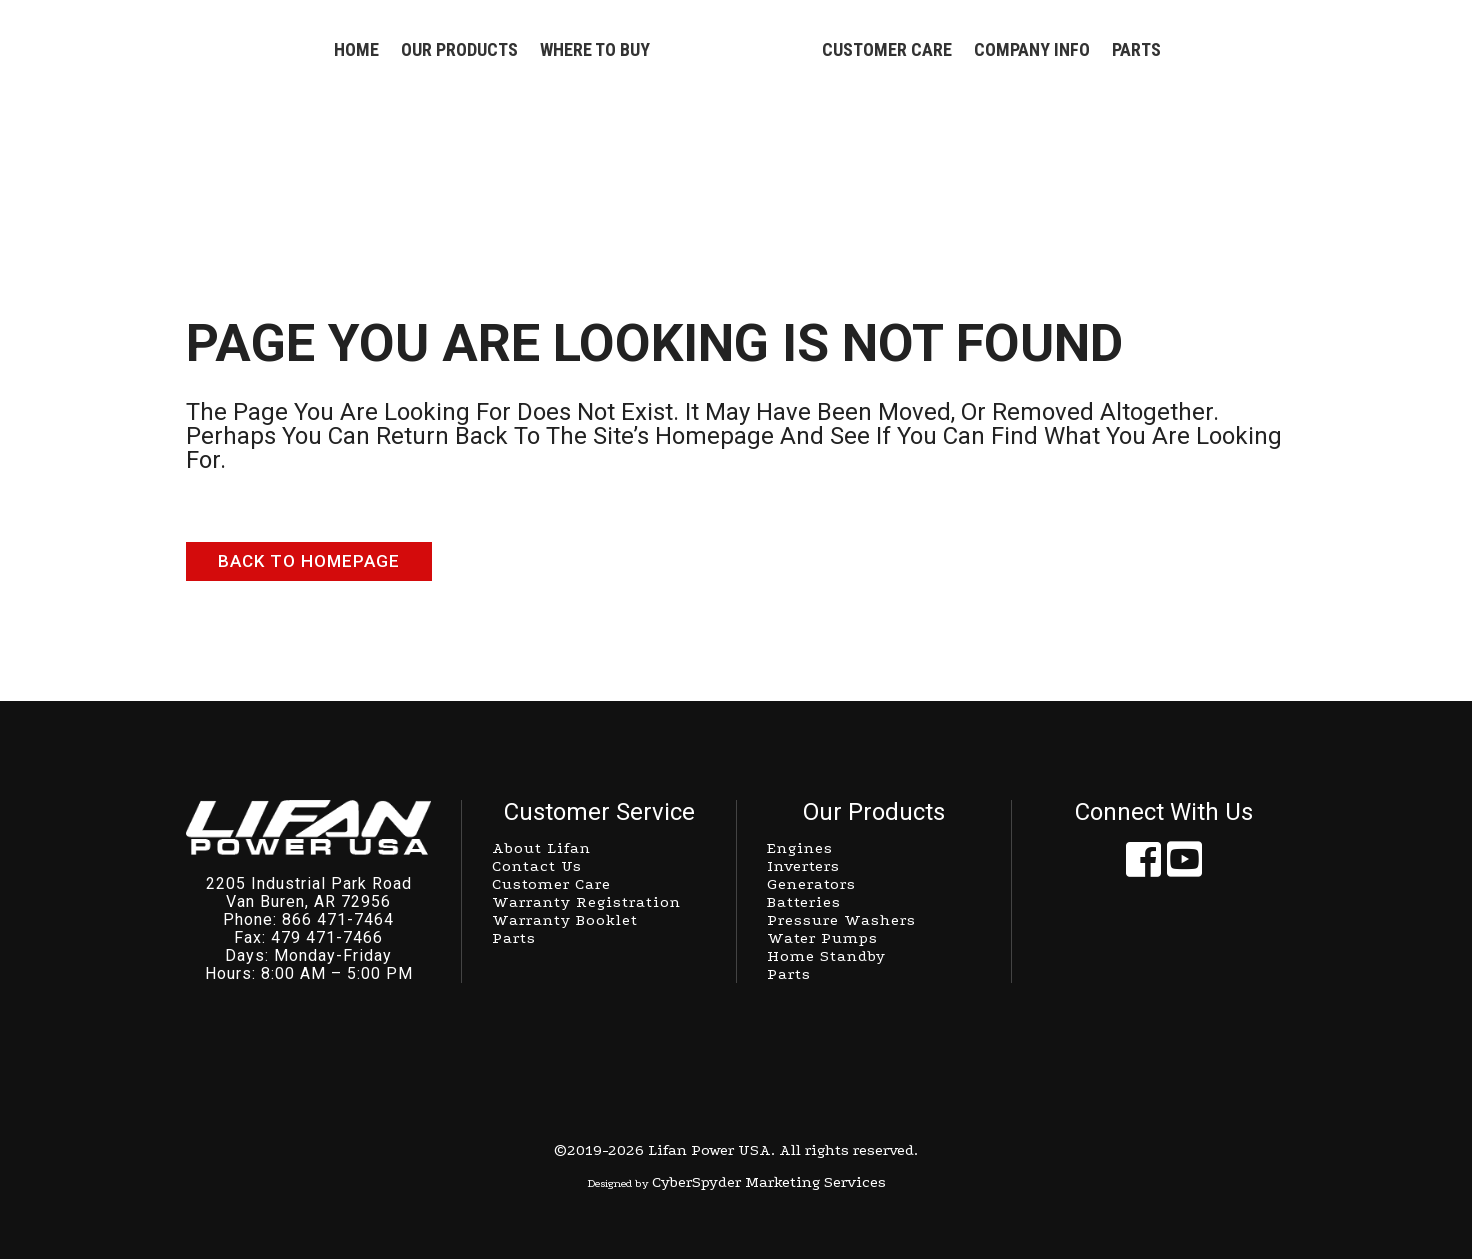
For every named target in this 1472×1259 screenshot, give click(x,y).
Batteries (804, 902)
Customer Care (551, 884)
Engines (800, 848)
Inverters (803, 866)
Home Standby (826, 956)
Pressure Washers (841, 920)
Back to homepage (309, 561)
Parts (789, 974)
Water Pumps (822, 938)
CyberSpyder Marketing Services (769, 1182)
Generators (811, 884)
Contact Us (537, 866)
